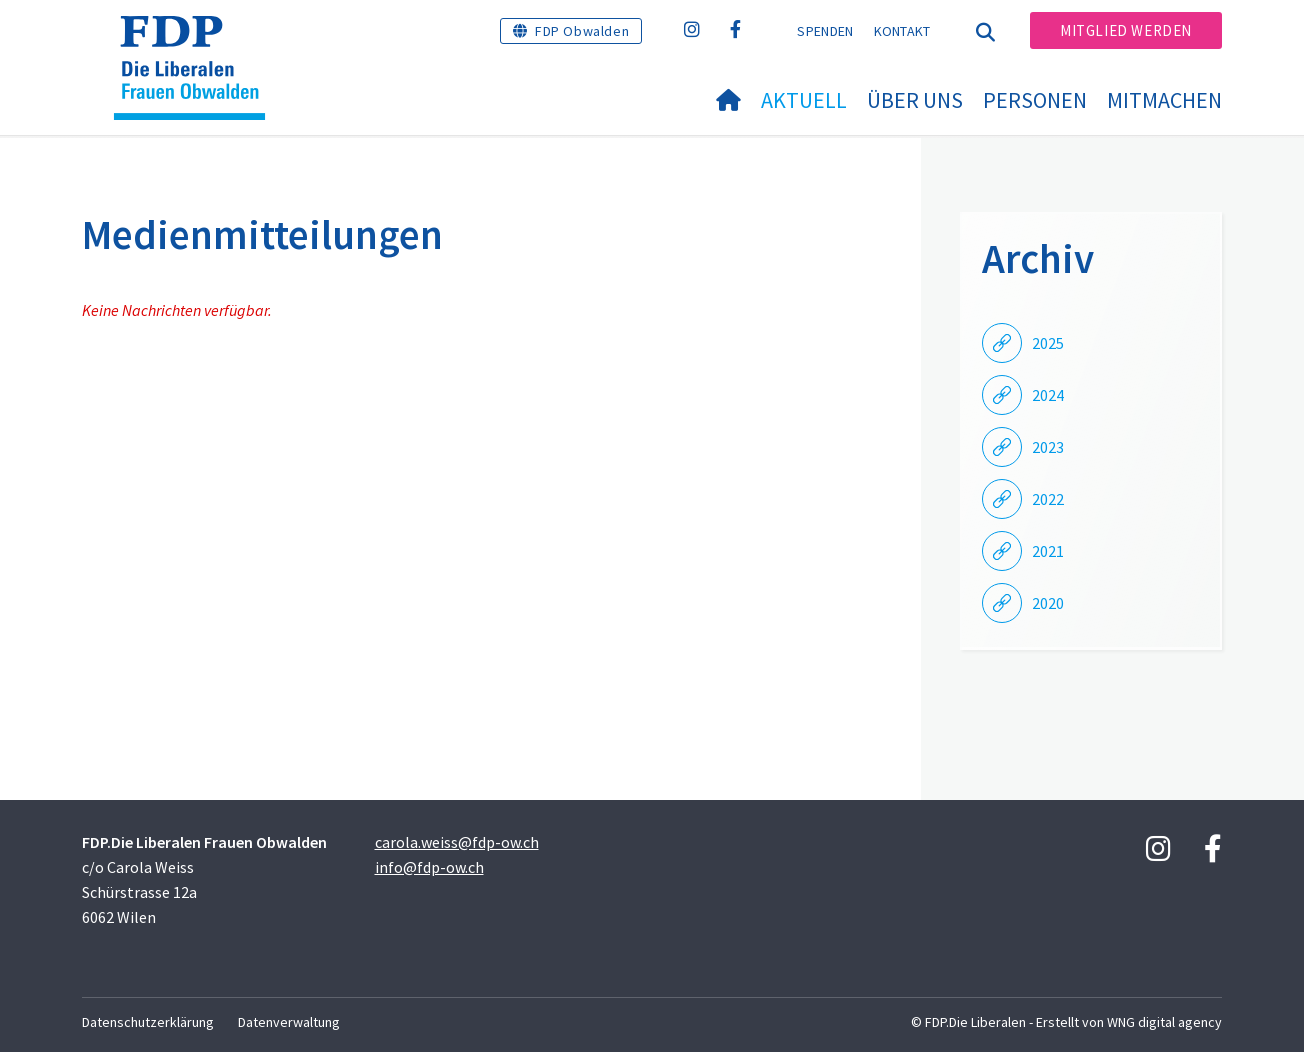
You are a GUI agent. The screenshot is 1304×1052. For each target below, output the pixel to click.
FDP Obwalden (582, 31)
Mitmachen (1164, 100)
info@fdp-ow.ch (429, 867)
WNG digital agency (1164, 1022)
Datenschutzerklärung (148, 1022)
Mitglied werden (1126, 30)
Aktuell (804, 100)
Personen (1035, 100)
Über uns (915, 100)
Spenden (825, 31)
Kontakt (902, 31)
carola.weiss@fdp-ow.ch (457, 842)
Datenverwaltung (289, 1022)
